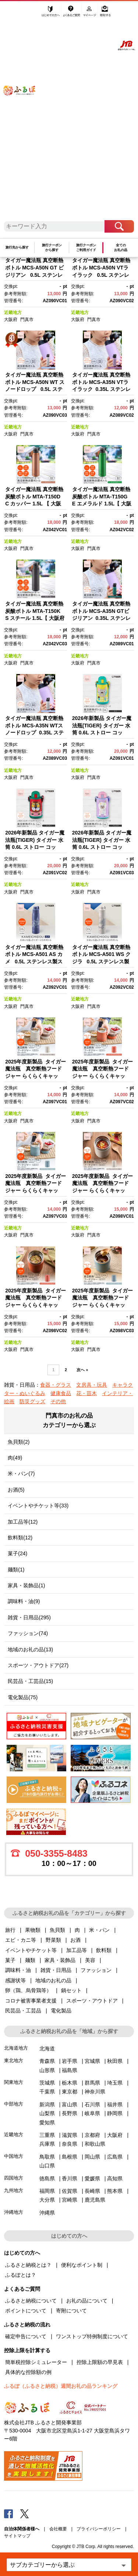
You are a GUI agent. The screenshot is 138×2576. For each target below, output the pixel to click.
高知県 (115, 2178)
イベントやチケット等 (31, 1950)
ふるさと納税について (31, 2301)
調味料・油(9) (24, 1601)
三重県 (47, 2135)
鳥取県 (47, 2157)
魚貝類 (57, 1930)
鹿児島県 (95, 2200)
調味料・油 (18, 1970)
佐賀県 (69, 2191)
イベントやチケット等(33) (38, 1505)
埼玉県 (115, 2083)
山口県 (47, 2166)
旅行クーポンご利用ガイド (86, 247)
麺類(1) (16, 1570)
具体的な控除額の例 (28, 2372)
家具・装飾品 (60, 1960)
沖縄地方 (13, 2212)
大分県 (47, 2200)
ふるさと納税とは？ (28, 2265)
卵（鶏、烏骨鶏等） (28, 1990)
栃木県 (69, 2083)
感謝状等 (15, 1980)
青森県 (47, 2061)
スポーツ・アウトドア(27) (38, 1665)
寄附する (105, 13)
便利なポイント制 (81, 2265)
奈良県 (69, 2144)
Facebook (8, 2513)
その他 (58, 1401)
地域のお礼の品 (53, 1980)
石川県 (92, 2104)
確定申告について (25, 2336)
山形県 (47, 2070)
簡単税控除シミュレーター (36, 2362)
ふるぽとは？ (20, 2275)
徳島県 (47, 2178)
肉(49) (15, 1458)
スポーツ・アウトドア (92, 2001)
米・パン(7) (21, 1473)
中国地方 (13, 2156)
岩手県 (69, 2061)
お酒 (75, 1940)
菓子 (10, 1960)
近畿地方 (13, 312)
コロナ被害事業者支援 (31, 2001)
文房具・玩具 (91, 1385)
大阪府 (10, 319)
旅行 (10, 1930)
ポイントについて (25, 2311)
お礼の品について (86, 2301)
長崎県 (92, 2191)
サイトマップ (17, 2535)
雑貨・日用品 (55, 1970)
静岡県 (115, 2113)
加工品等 (76, 1950)
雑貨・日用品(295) (29, 1617)
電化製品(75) (23, 1697)
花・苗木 (86, 1393)
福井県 (115, 2104)
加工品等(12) (23, 1522)
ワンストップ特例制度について (92, 2336)
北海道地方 (16, 2048)
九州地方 (13, 2190)
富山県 (69, 2104)
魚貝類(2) (18, 1442)
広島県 (115, 2157)
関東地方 (13, 2082)
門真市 (26, 319)
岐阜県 (92, 2113)
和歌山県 (95, 2144)
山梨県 (47, 2113)
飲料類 (104, 1950)
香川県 (69, 2178)
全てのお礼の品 (120, 247)
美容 (90, 1960)
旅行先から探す (17, 247)
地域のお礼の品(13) (30, 1649)
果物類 (32, 1930)
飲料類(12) (20, 1538)
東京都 (69, 2092)
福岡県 (47, 2191)
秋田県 (115, 2061)
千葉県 (47, 2092)
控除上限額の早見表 (100, 2362)
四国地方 (13, 2178)
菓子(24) (17, 1553)
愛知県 (47, 2122)
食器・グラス (55, 1385)
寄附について (71, 2311)
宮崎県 (69, 2200)
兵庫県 (47, 2144)
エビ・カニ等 (20, 1940)
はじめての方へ (50, 13)
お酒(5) (16, 1490)
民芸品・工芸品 (23, 2011)
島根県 (69, 2157)
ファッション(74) (28, 1633)
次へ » (82, 1370)
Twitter (24, 2513)
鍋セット (71, 1990)
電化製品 (61, 2011)
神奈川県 (95, 2092)
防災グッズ (32, 1401)
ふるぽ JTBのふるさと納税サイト (24, 114)
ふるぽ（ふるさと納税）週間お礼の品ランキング (60, 2386)
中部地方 (13, 2104)
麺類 (30, 1960)
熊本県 (115, 2191)
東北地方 (13, 2060)
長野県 (69, 2113)
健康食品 (60, 1393)
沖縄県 (47, 2213)
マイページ (90, 13)
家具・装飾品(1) (26, 1585)
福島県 (69, 2070)
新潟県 (47, 2104)
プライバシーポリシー (99, 2528)
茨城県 (47, 2083)
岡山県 (92, 2157)
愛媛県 (92, 2178)
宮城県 (92, 2061)
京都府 (92, 2135)
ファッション (96, 1970)
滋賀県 (69, 2135)
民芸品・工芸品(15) (30, 1681)
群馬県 (92, 2083)
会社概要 (58, 2528)
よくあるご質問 (72, 13)
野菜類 (53, 1940)
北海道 (47, 2048)
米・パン (99, 1930)
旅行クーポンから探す (52, 247)
